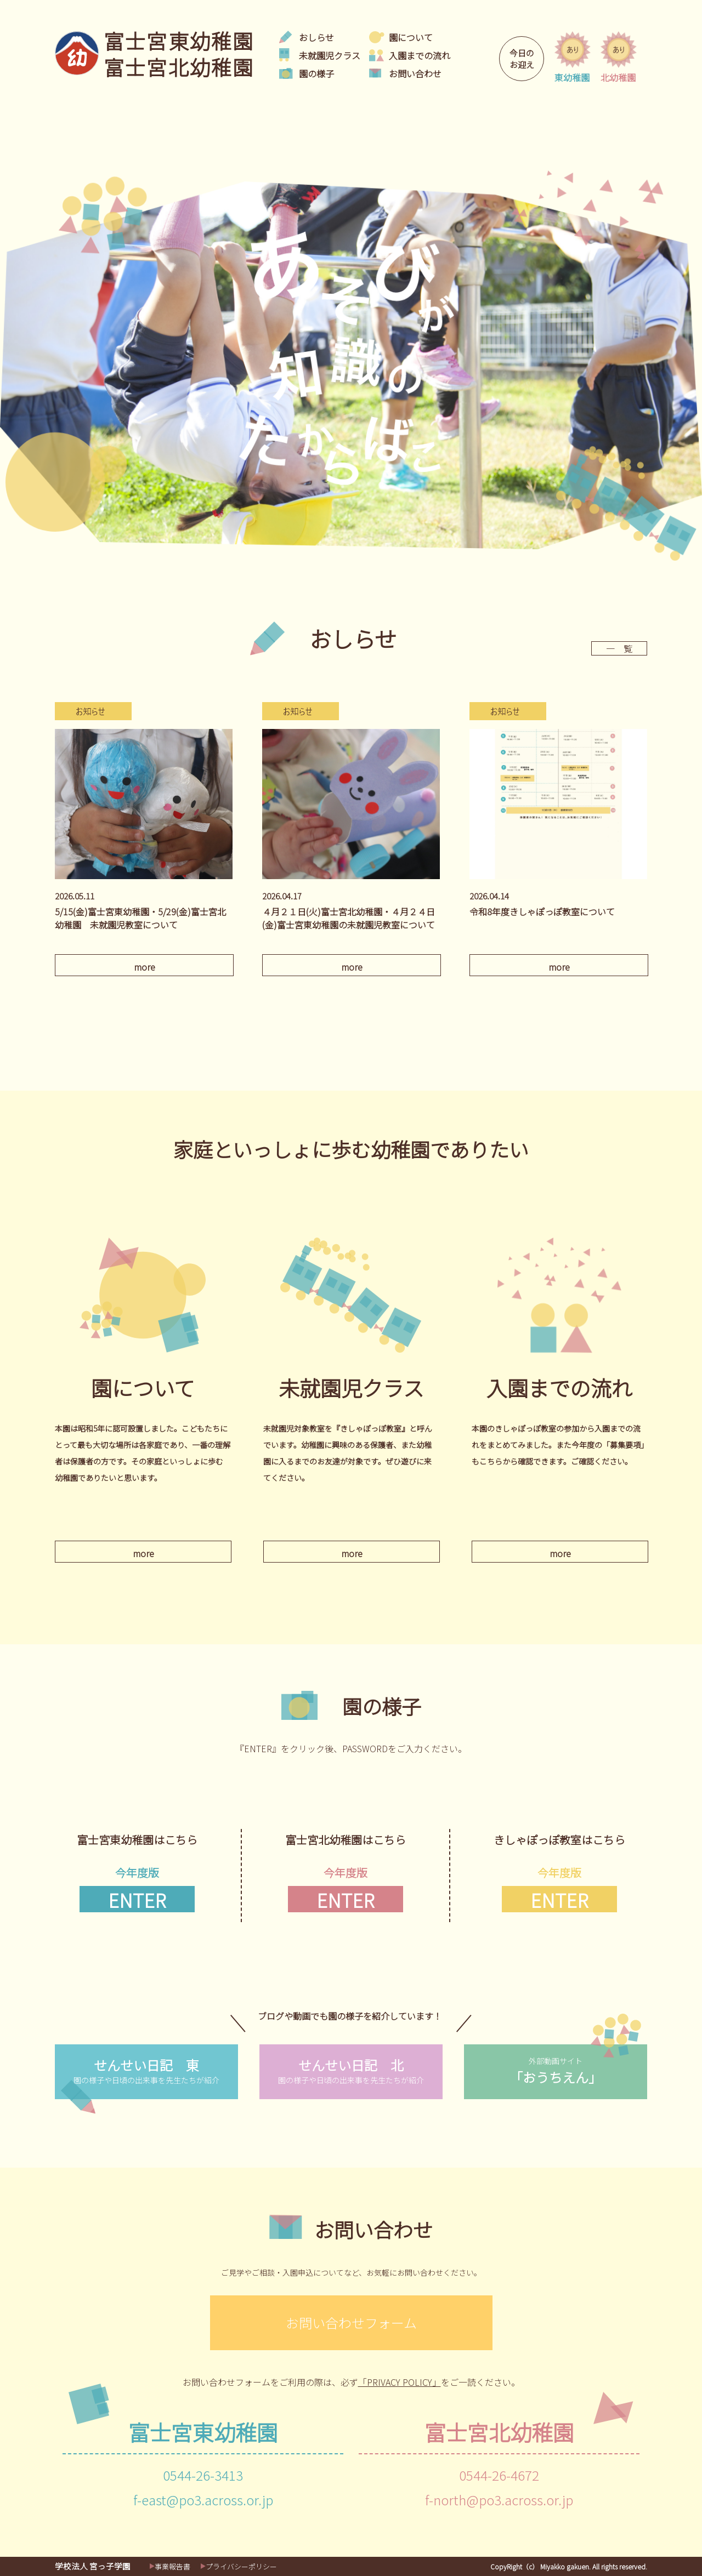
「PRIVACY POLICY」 (399, 2382)
